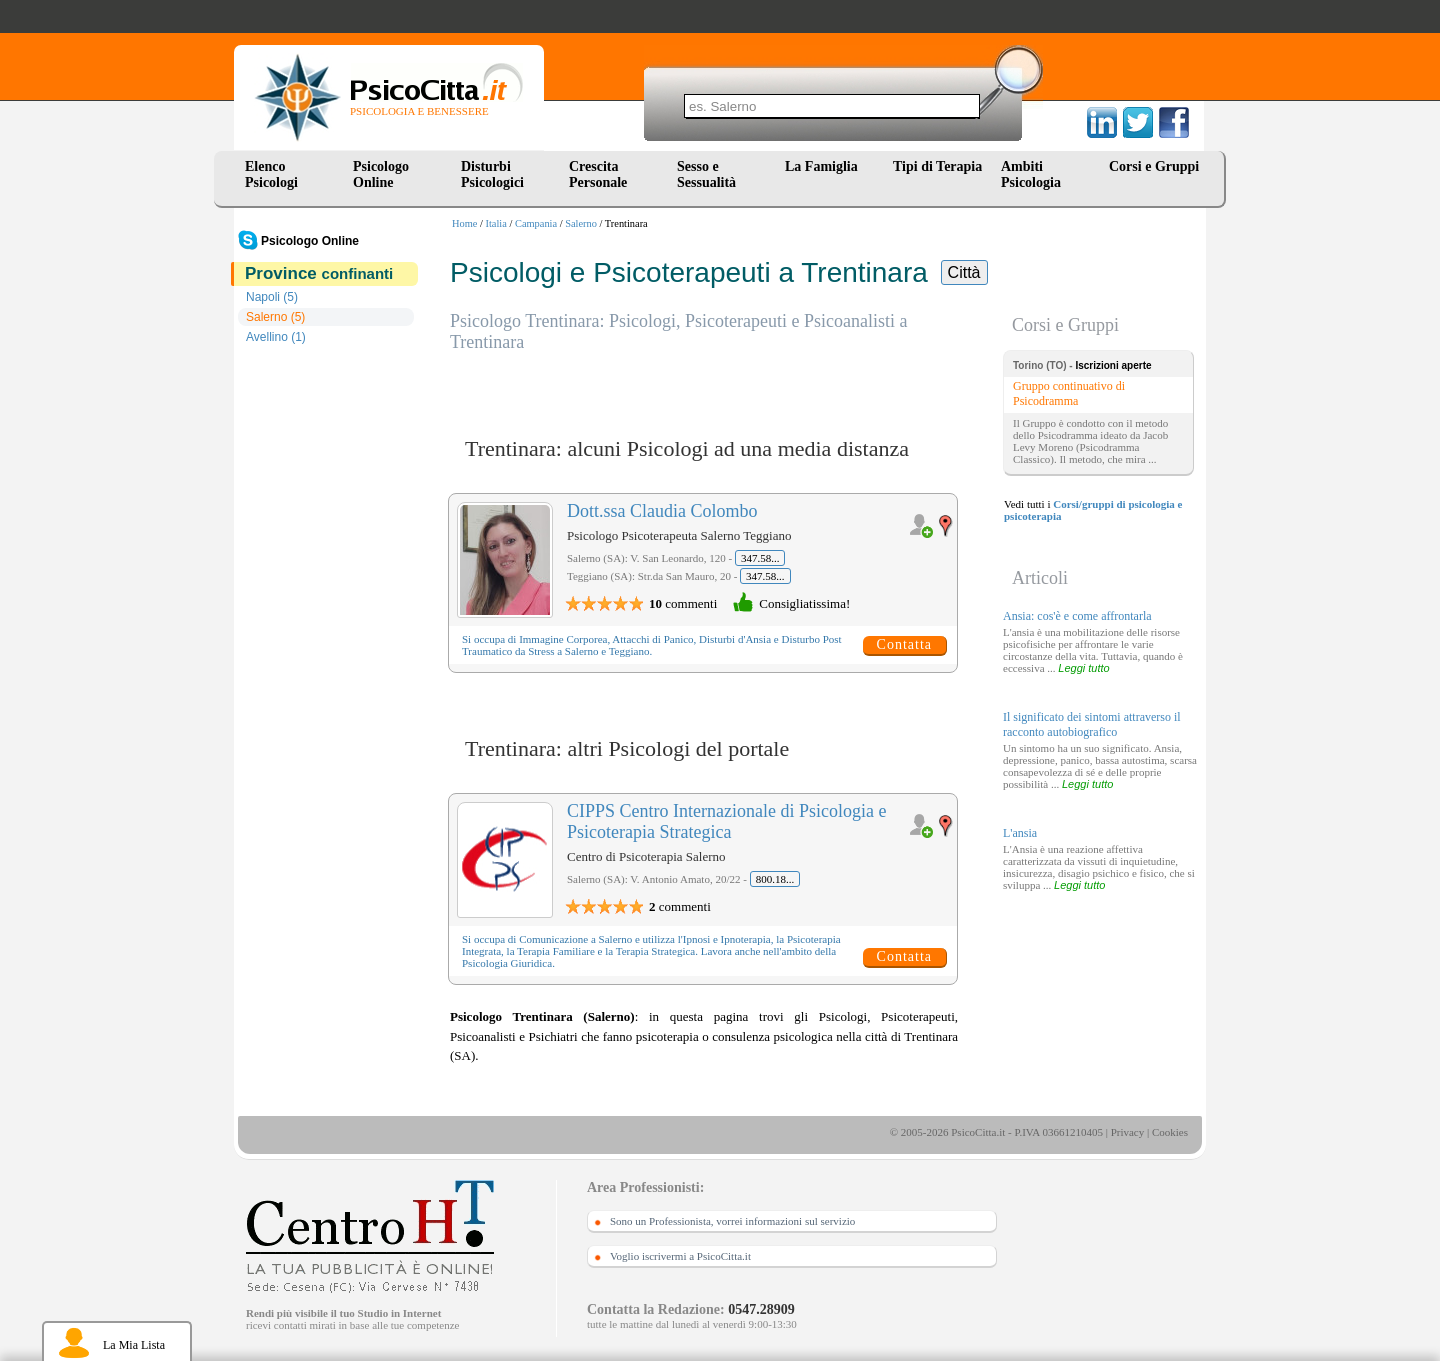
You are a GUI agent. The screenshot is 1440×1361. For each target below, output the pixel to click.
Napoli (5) (272, 297)
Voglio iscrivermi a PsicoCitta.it (680, 1256)
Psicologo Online (381, 174)
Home (464, 223)
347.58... (760, 558)
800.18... (775, 879)
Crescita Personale (598, 174)
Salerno (581, 223)
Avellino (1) (276, 337)
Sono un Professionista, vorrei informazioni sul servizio (732, 1221)
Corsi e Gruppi (1154, 166)
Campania (536, 223)
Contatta (904, 644)
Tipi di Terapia (937, 166)
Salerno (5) (275, 317)
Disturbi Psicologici (492, 174)
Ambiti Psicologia (1031, 174)
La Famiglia (825, 166)
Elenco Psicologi (271, 174)
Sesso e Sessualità (706, 174)
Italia (496, 223)
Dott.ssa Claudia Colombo (662, 511)
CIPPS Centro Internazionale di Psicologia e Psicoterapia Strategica (726, 821)
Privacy (1128, 1132)
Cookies (1170, 1132)
